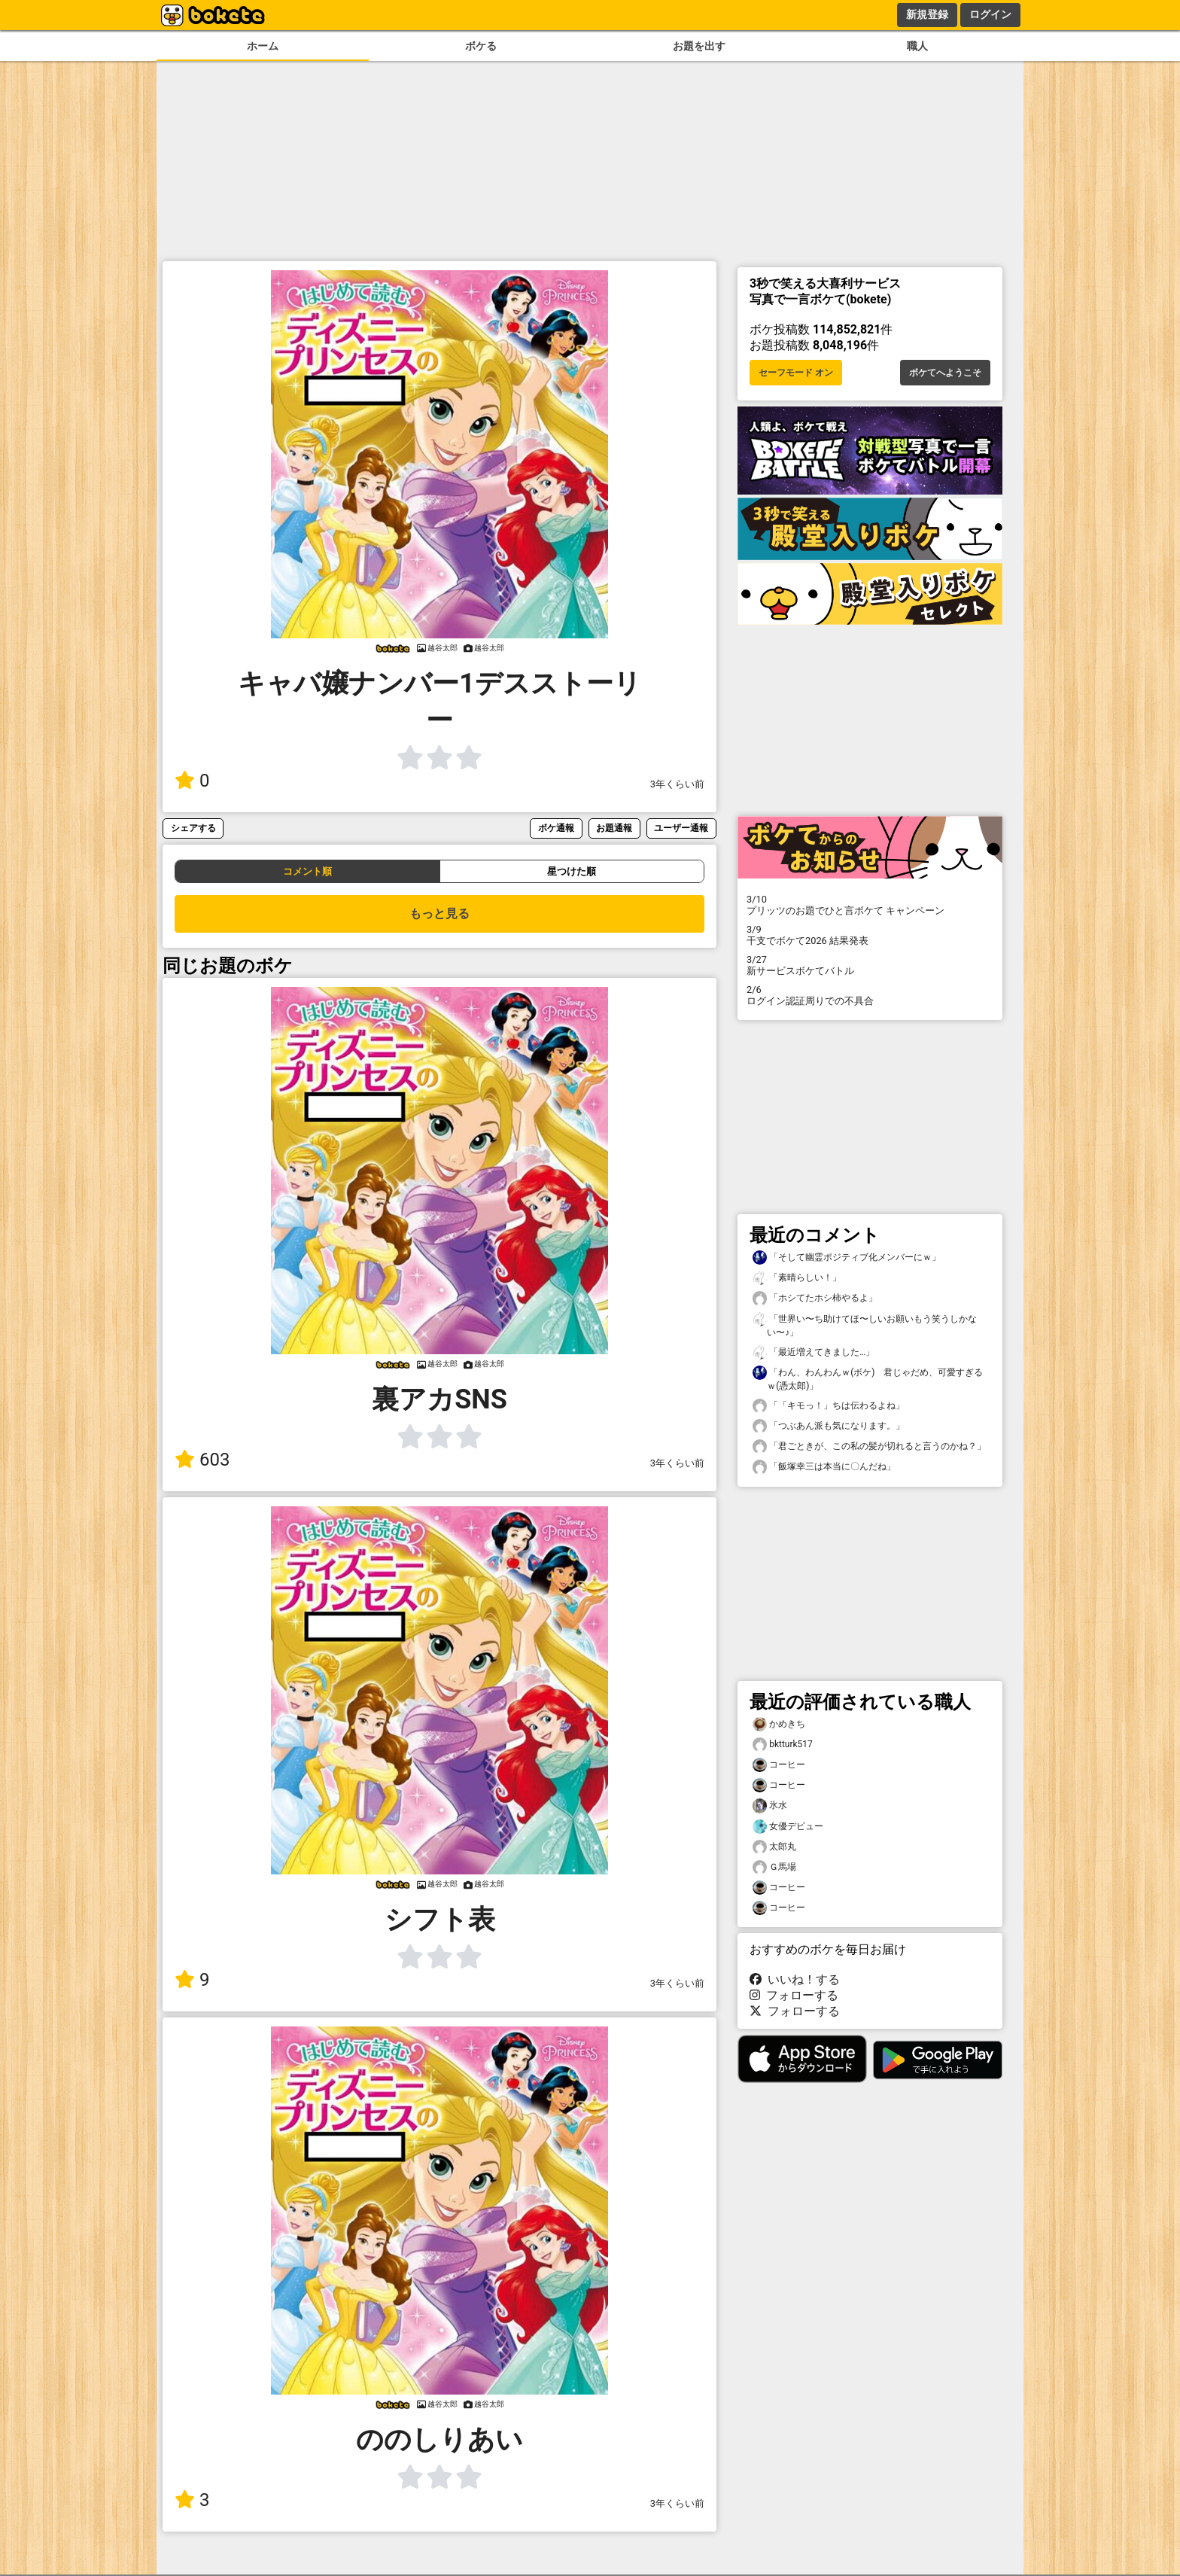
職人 (917, 46)
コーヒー (779, 1765)
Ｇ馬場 (774, 1867)
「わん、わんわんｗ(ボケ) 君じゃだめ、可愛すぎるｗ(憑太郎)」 (868, 1378)
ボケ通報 (556, 828)
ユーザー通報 (681, 828)
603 (202, 1459)
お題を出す (699, 46)
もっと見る (439, 913)
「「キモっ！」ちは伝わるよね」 (829, 1406)
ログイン (990, 14)
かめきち (779, 1724)
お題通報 (614, 828)
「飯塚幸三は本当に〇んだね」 (824, 1467)
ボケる (481, 46)
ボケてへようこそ (945, 372)
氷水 (770, 1805)
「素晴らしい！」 (797, 1278)
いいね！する (795, 1979)
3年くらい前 (677, 784)
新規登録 (927, 14)
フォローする (794, 1995)
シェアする (193, 828)
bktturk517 (783, 1744)
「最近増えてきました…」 (813, 1352)
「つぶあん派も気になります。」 (829, 1426)
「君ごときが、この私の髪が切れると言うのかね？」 (869, 1446)
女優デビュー (788, 1826)
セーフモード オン (796, 372)
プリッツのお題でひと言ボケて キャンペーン (870, 905)
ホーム (262, 46)
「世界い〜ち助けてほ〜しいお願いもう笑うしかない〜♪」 (865, 1325)
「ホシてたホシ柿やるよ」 (815, 1298)
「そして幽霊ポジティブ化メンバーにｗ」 (847, 1257)
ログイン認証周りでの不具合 (870, 995)
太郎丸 (774, 1847)
